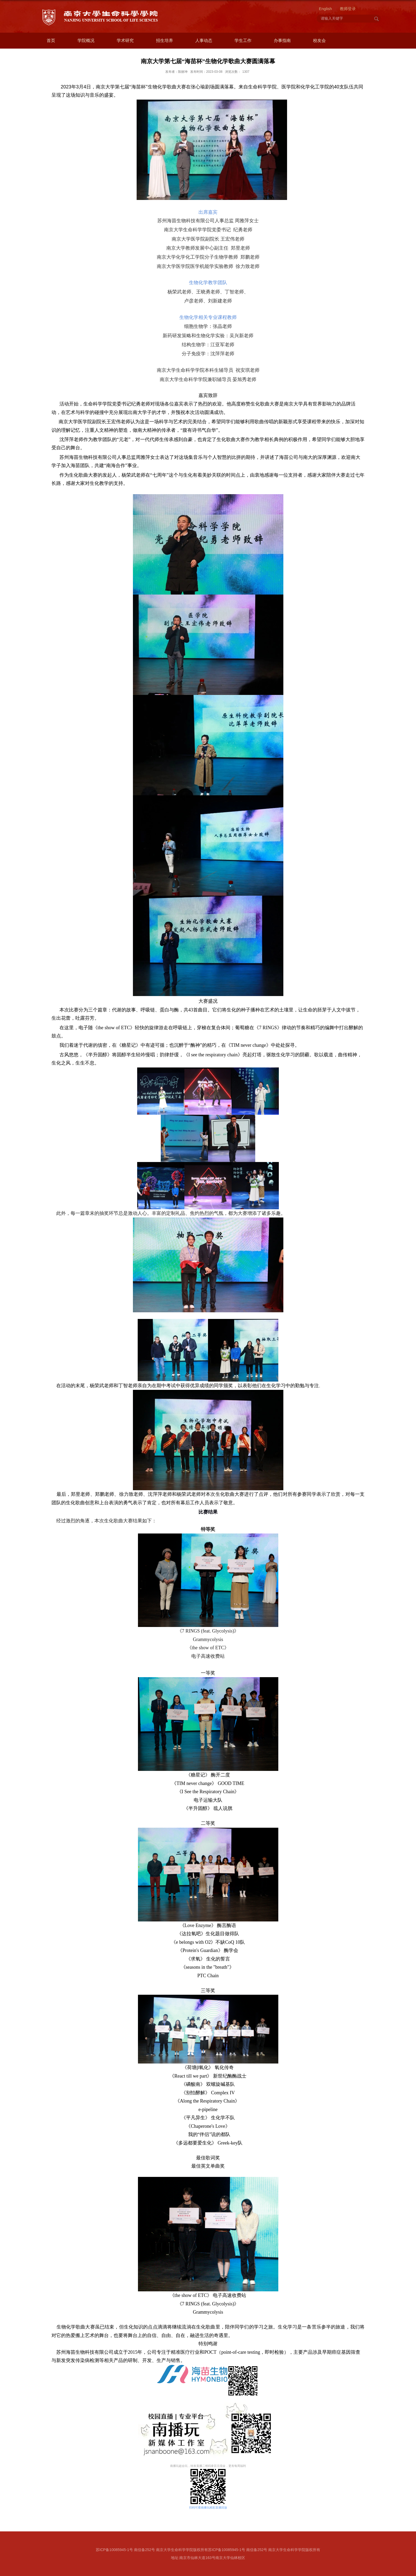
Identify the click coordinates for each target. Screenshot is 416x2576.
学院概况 (85, 40)
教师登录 (348, 8)
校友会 (319, 40)
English (325, 8)
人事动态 (203, 40)
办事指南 (282, 40)
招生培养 (164, 40)
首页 (51, 40)
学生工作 (243, 40)
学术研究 (125, 40)
